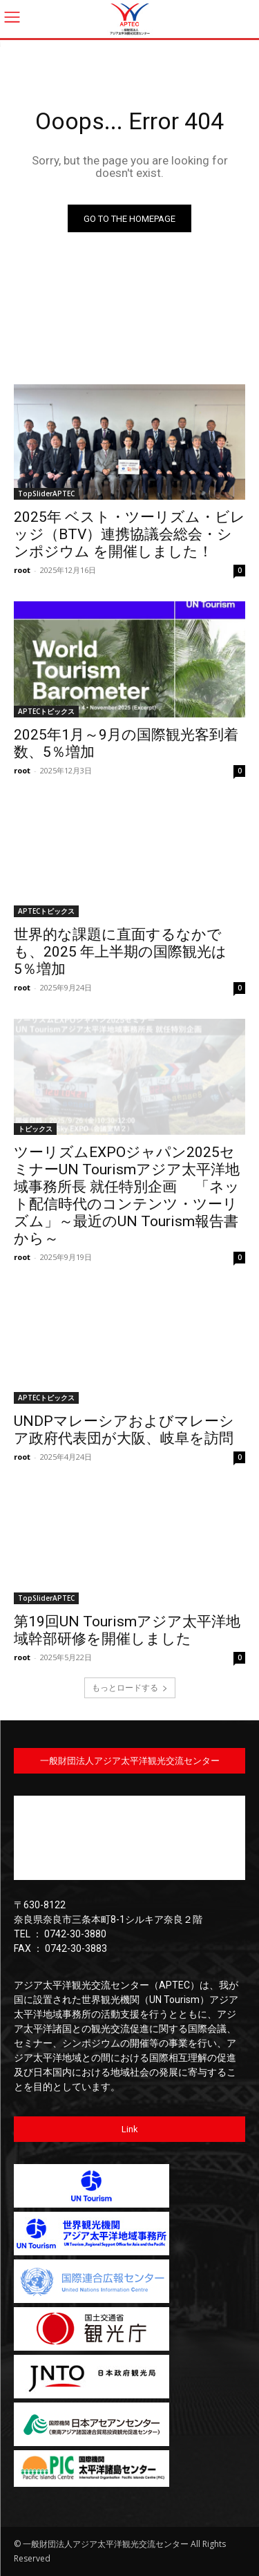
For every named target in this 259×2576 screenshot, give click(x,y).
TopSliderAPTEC (46, 493)
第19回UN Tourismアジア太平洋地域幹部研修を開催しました (127, 1630)
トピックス (35, 1129)
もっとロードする (130, 1687)
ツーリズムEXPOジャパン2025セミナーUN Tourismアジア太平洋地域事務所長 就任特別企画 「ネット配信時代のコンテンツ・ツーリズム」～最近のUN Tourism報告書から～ (127, 1195)
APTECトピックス (46, 711)
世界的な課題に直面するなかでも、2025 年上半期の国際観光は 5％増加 (120, 951)
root (22, 570)
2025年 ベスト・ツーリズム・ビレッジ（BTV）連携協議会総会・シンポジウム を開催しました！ (129, 534)
